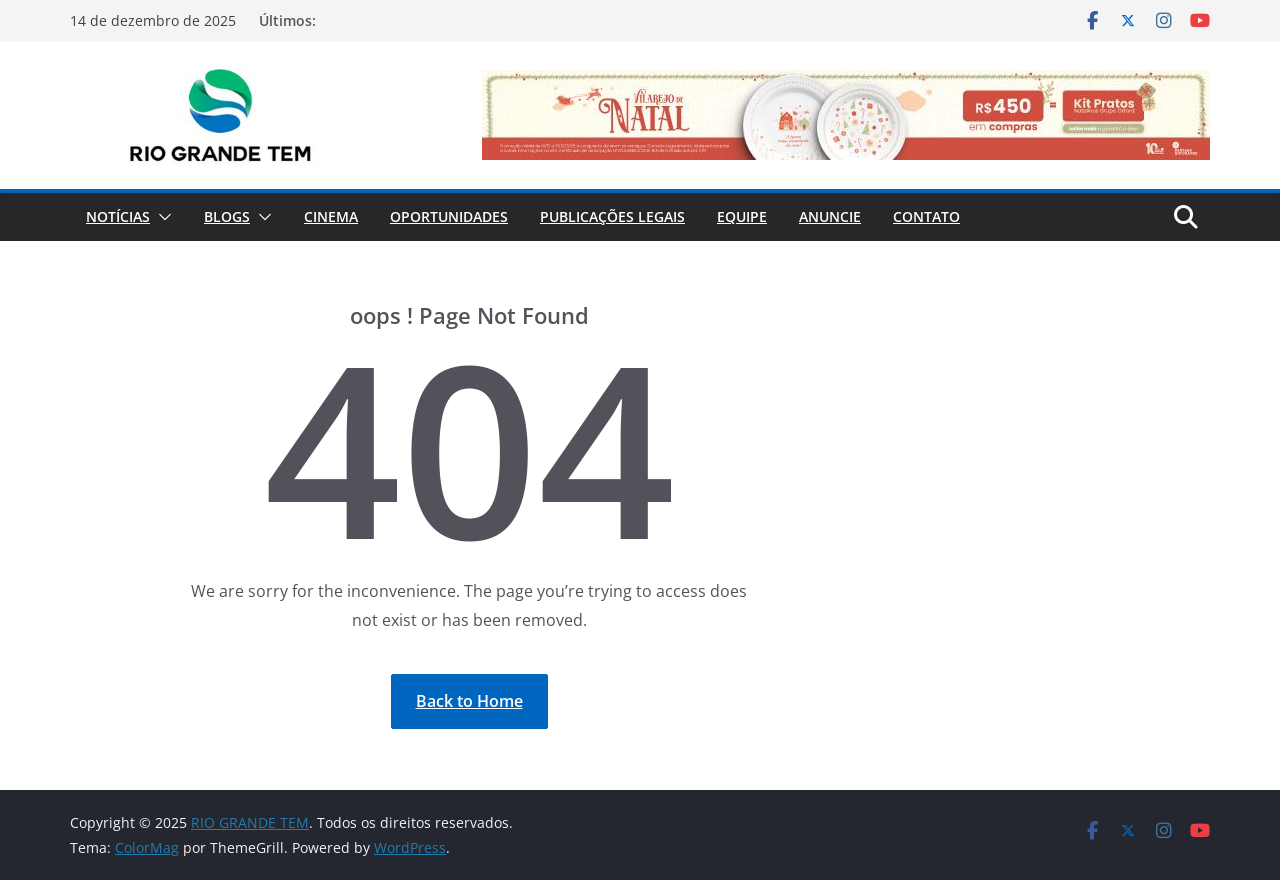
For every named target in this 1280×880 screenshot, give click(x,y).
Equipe (742, 216)
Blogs (227, 216)
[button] (161, 217)
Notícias (118, 216)
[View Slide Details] (846, 115)
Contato (926, 216)
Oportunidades (449, 216)
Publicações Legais (612, 216)
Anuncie (830, 216)
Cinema (331, 216)
